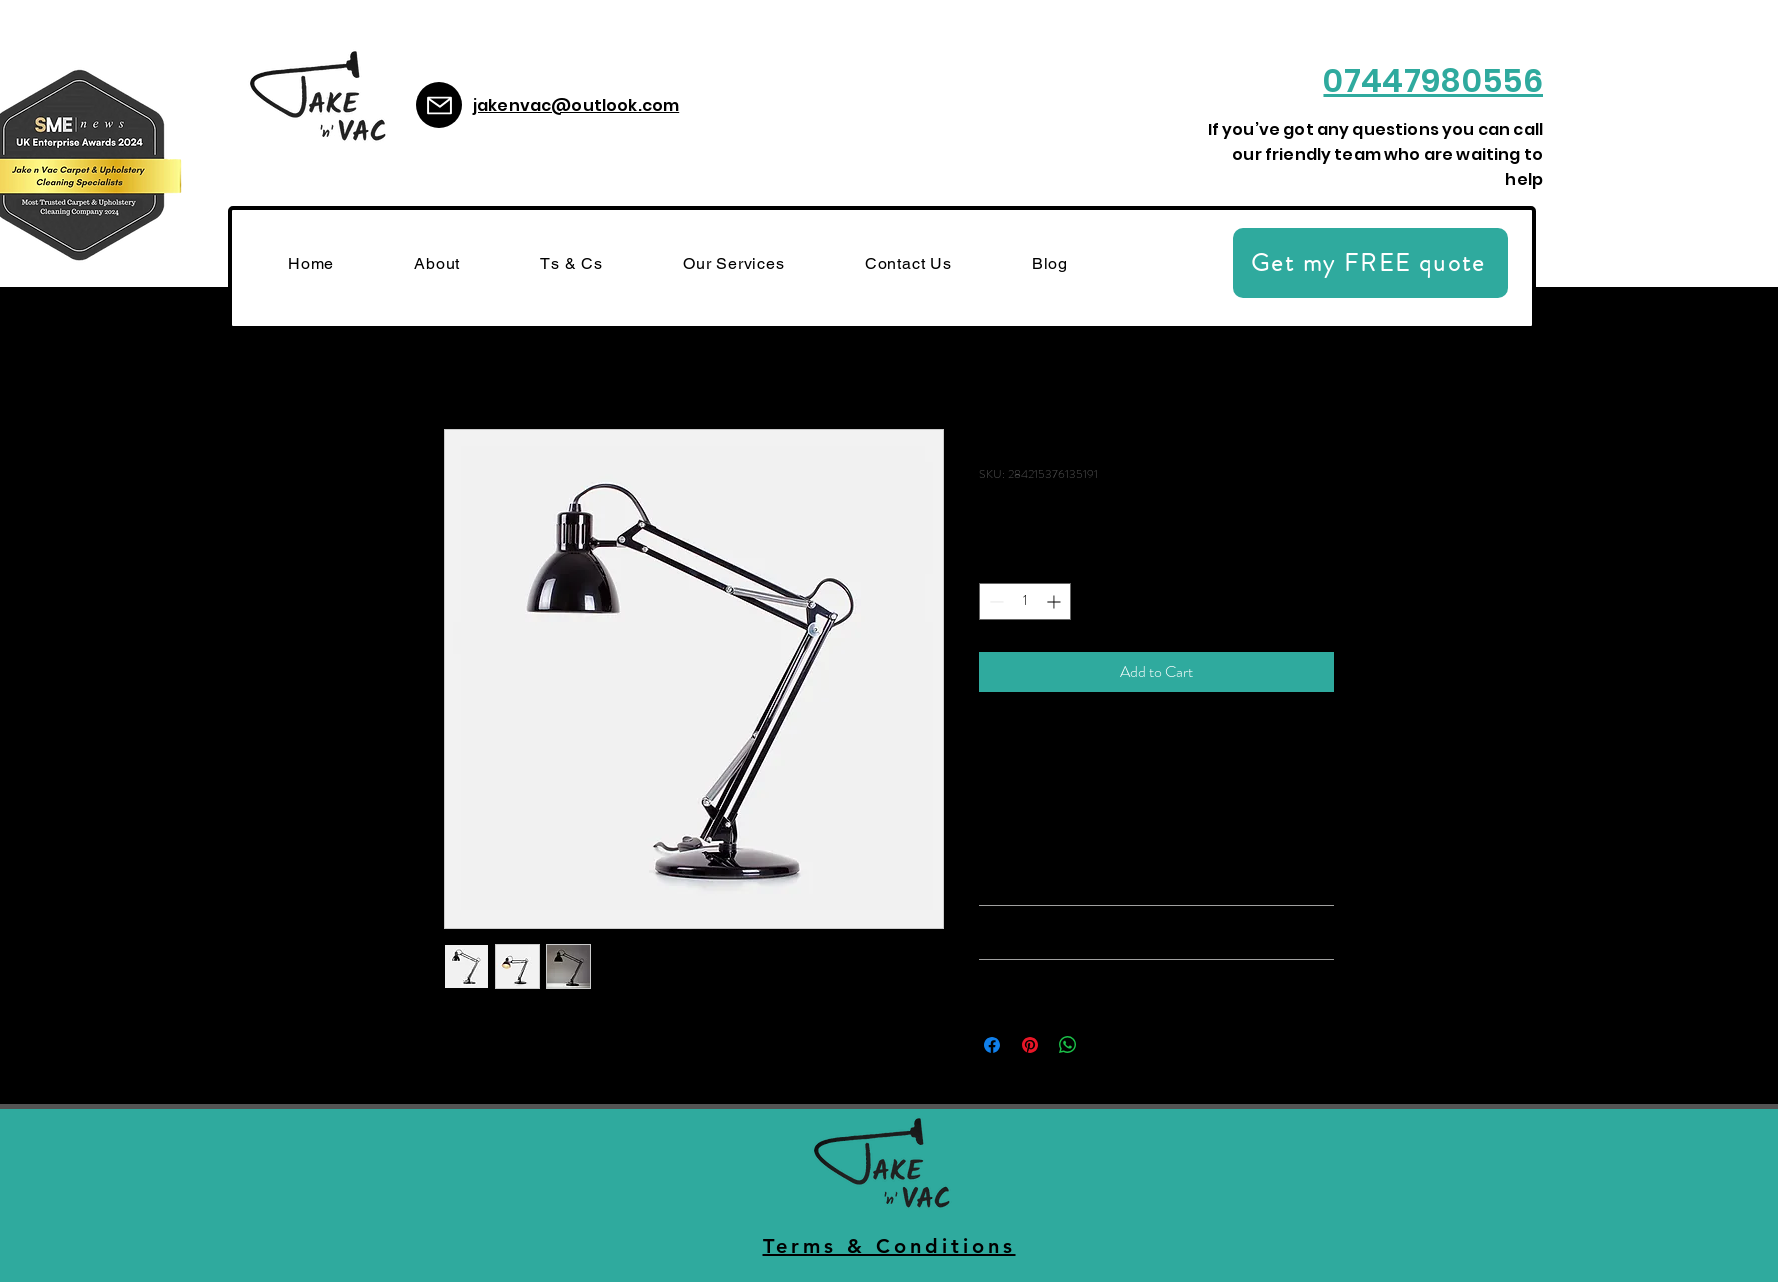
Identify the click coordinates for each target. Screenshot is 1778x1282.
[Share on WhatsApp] (1068, 1045)
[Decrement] (994, 601)
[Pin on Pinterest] (1030, 1045)
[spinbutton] (1025, 601)
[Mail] (439, 105)
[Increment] (1055, 601)
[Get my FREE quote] (1370, 263)
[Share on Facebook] (992, 1045)
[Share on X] (1106, 1045)
